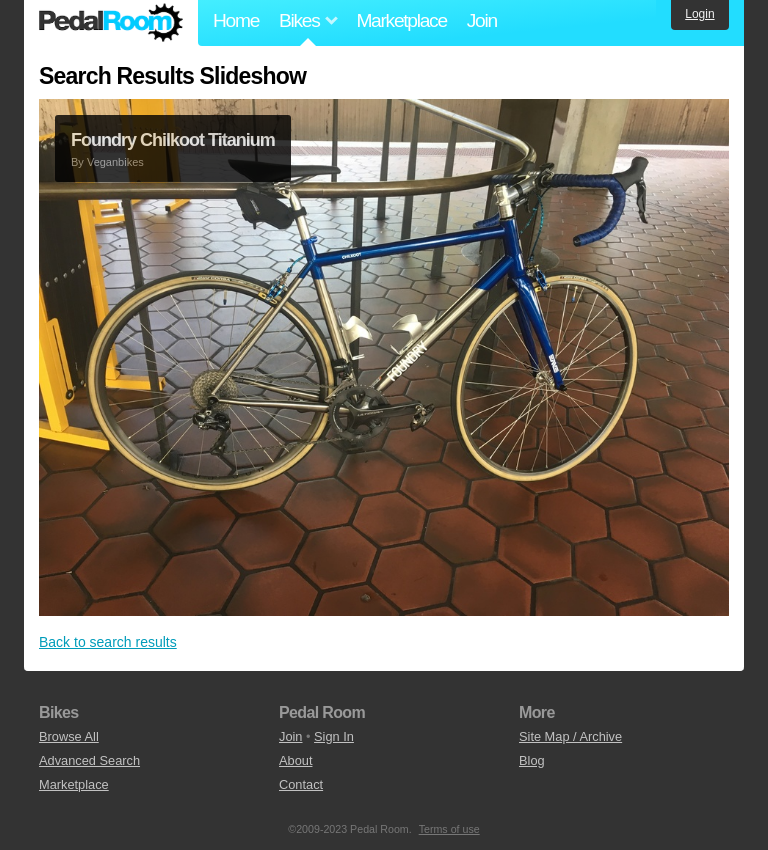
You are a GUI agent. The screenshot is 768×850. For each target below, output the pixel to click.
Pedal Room (111, 23)
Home (236, 20)
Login (699, 14)
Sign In (334, 736)
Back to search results (108, 642)
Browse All (69, 736)
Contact (301, 784)
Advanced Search (89, 760)
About (295, 760)
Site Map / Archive (570, 736)
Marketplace (401, 20)
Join (482, 20)
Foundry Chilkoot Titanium (173, 140)
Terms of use (449, 829)
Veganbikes (115, 162)
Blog (532, 760)
